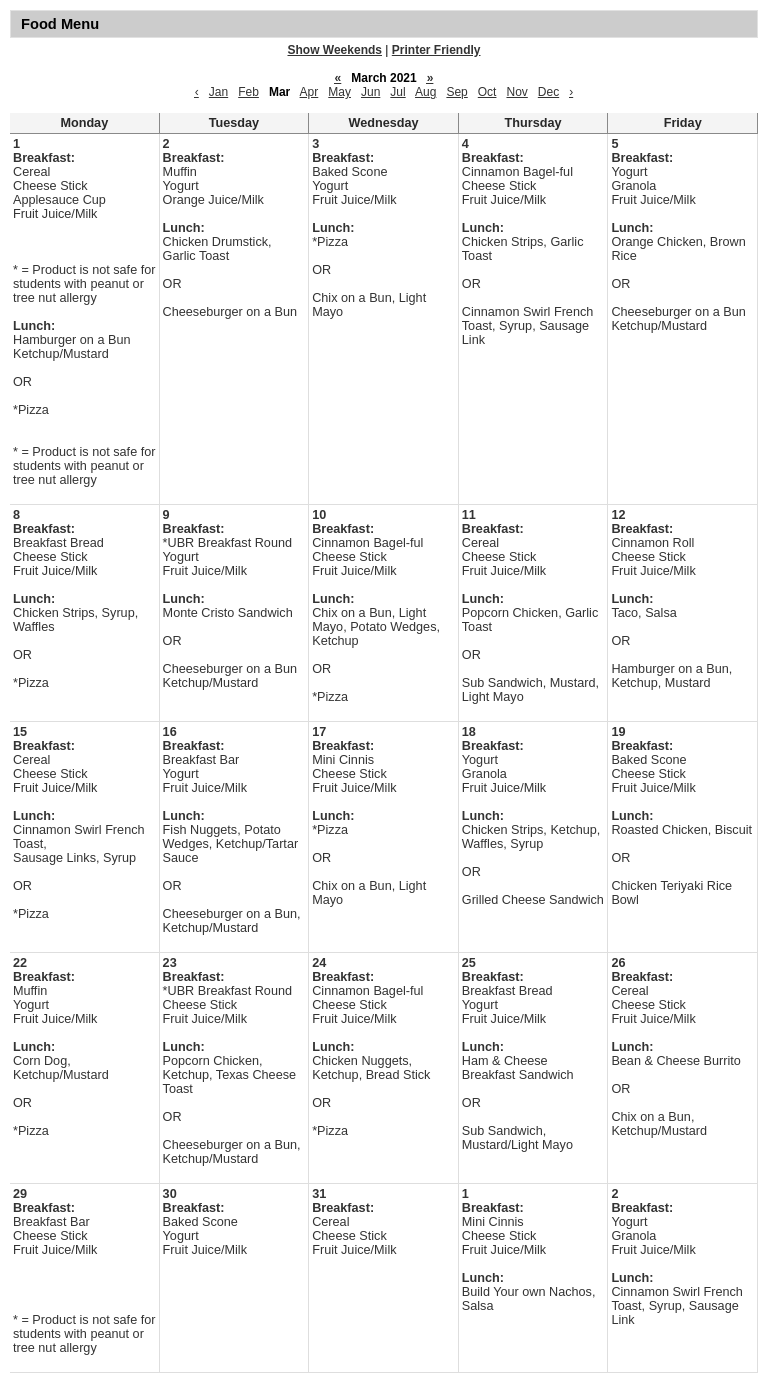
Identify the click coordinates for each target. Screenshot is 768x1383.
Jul (397, 92)
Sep (456, 92)
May (339, 92)
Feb (248, 92)
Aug (425, 92)
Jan (218, 92)
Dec (548, 92)
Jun (370, 92)
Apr (309, 92)
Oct (487, 92)
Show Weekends (335, 50)
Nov (516, 92)
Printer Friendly (436, 50)
